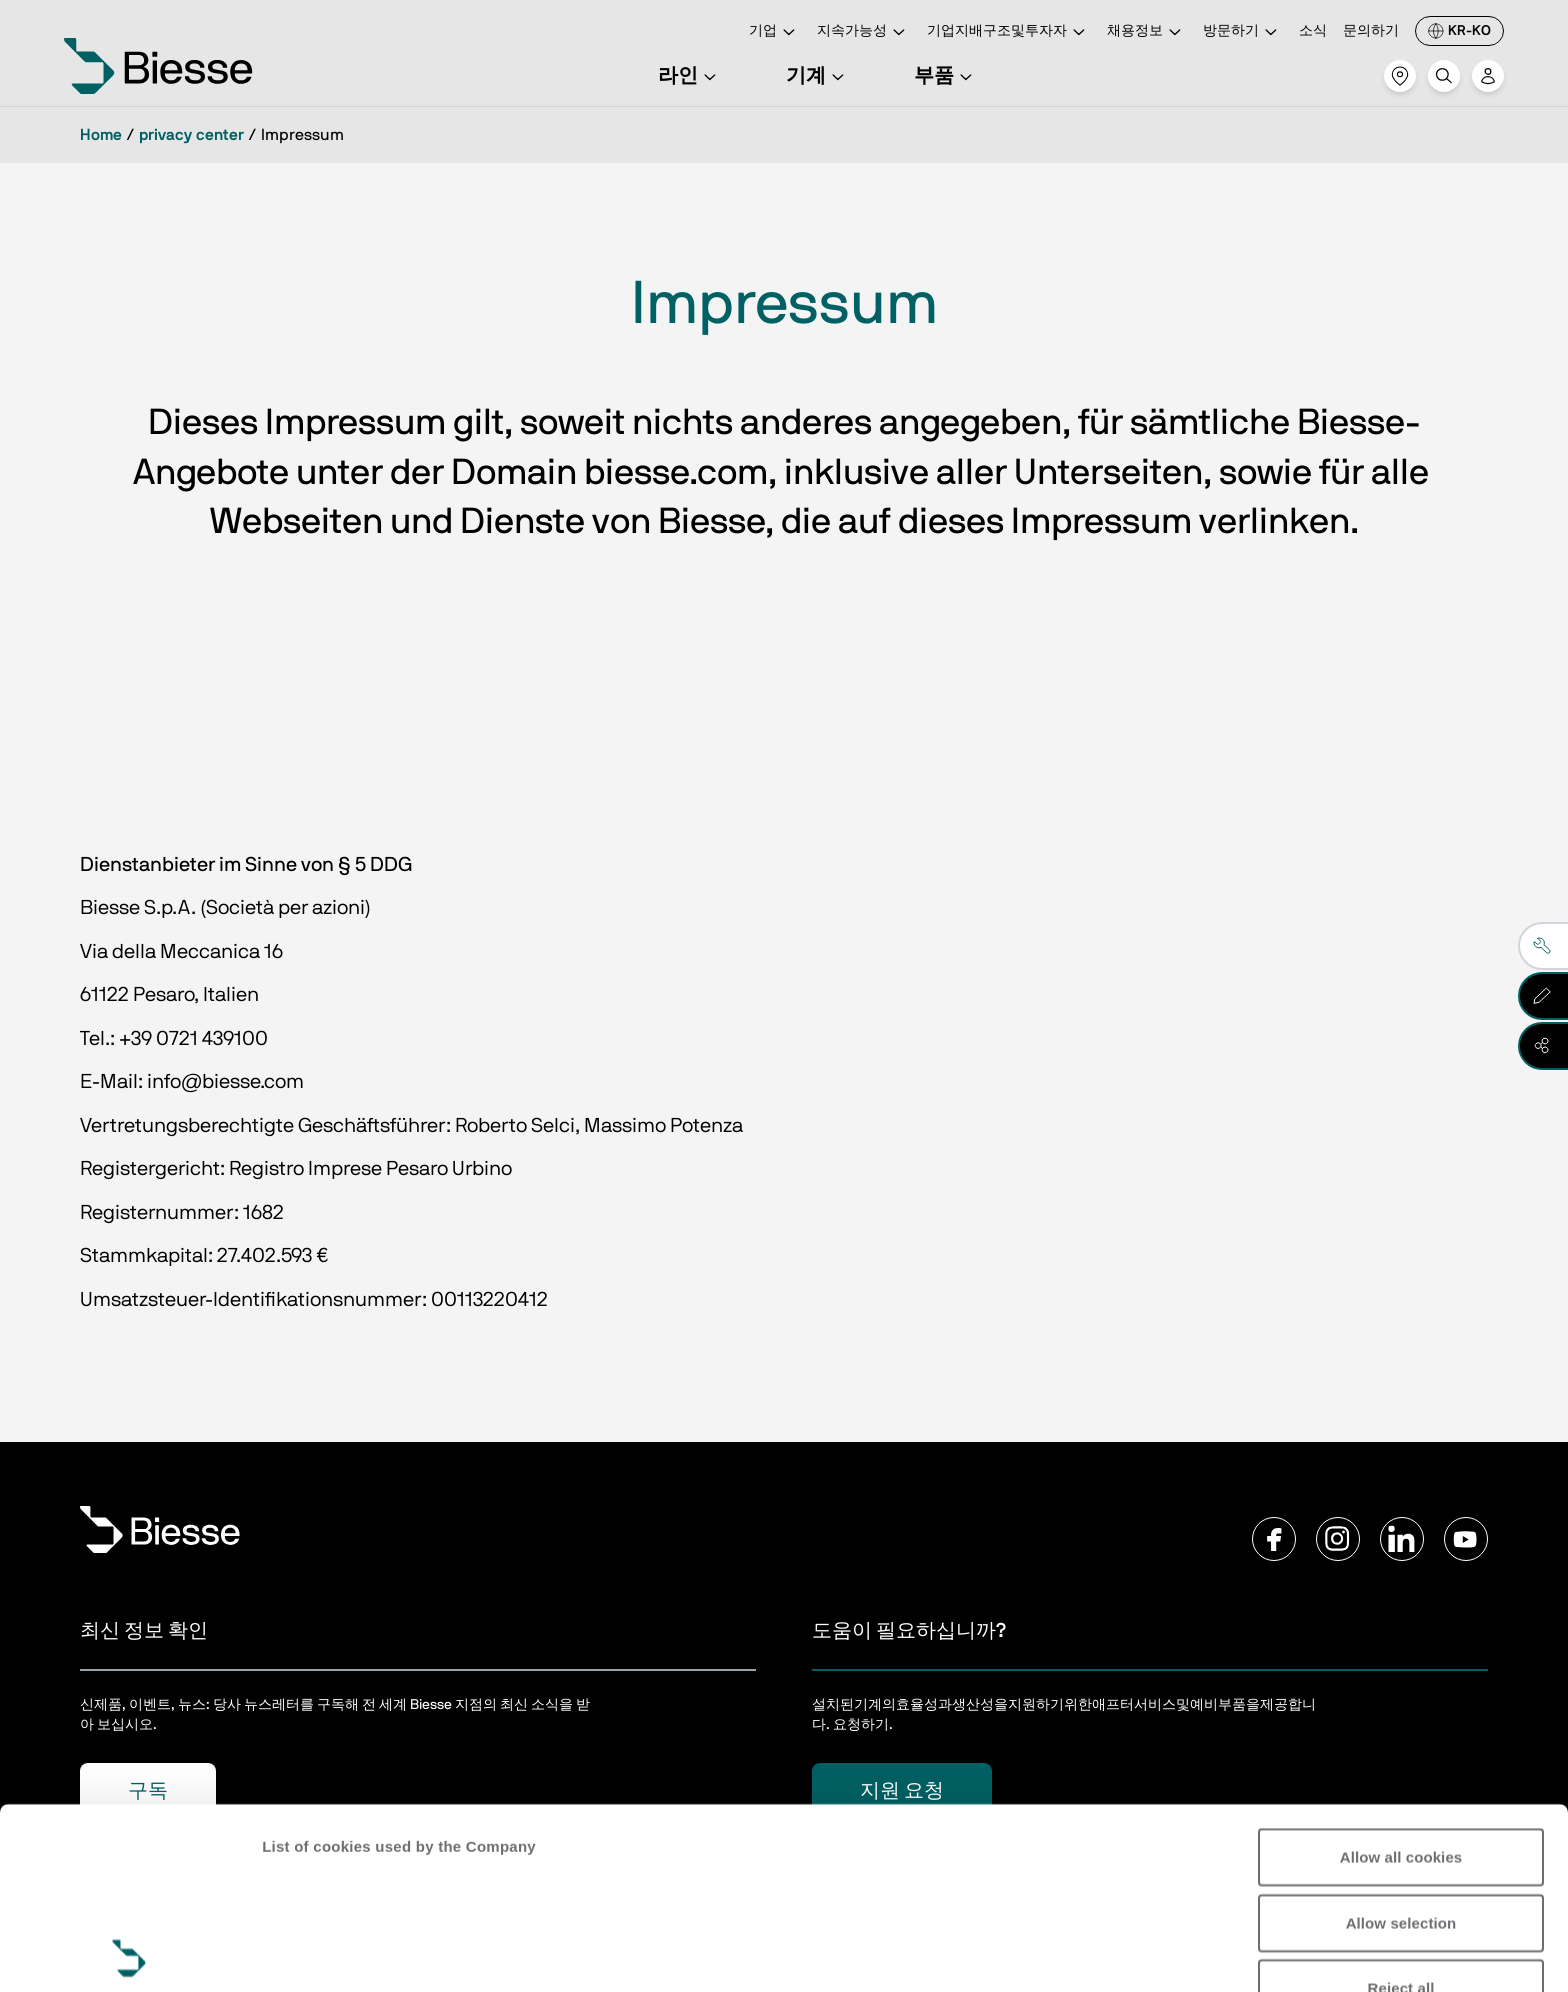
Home (101, 135)
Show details (308, 1952)
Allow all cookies (1401, 1676)
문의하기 (1371, 31)
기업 (775, 32)
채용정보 (1147, 32)
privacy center (191, 135)
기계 (818, 76)
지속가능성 (864, 32)
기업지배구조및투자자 (1009, 32)
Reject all (1401, 1807)
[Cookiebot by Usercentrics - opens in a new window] (129, 1953)
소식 (1313, 31)
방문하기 (1243, 32)
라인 (690, 76)
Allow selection (1401, 1741)
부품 (946, 76)
